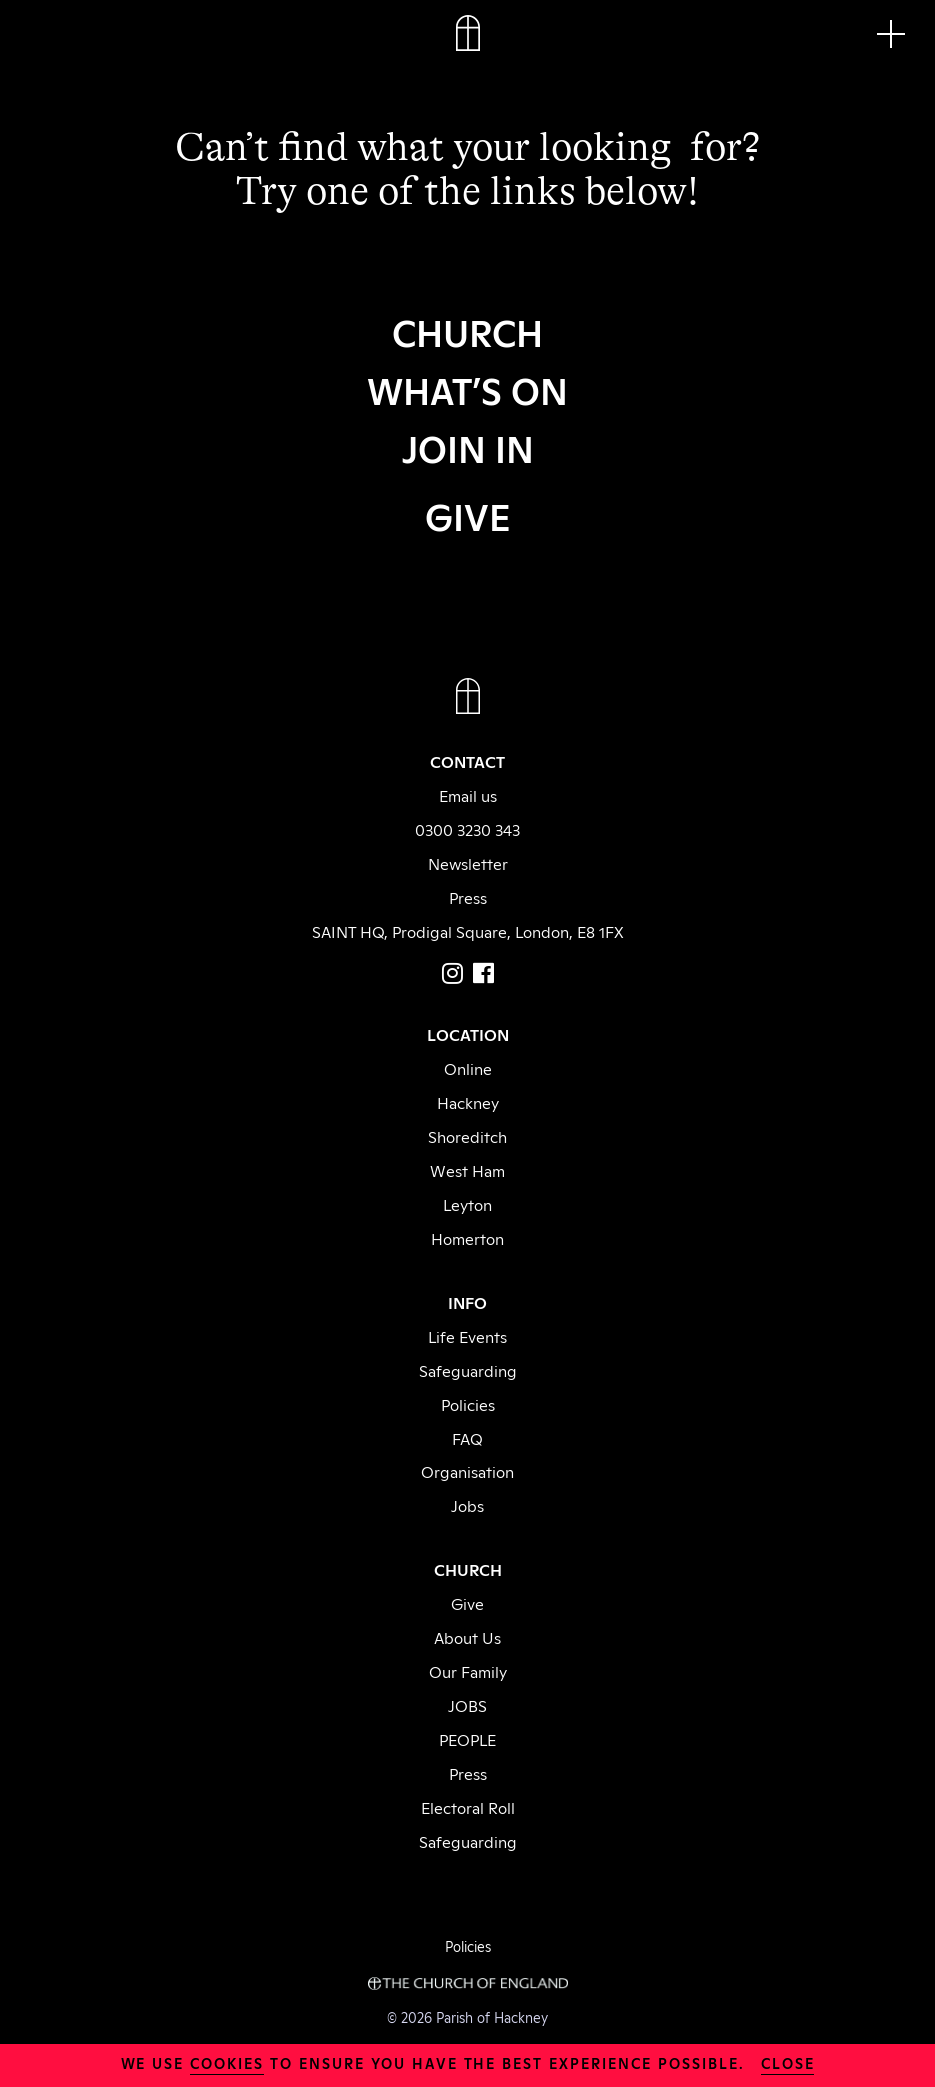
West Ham (467, 1170)
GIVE (468, 515)
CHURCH (467, 331)
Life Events (467, 1336)
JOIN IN (468, 447)
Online (468, 1068)
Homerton (467, 1238)
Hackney (468, 1102)
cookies (227, 2062)
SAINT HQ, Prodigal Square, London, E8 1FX (468, 931)
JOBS (467, 1705)
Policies (468, 1404)
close (788, 2062)
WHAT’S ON (467, 389)
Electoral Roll (468, 1807)
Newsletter (468, 863)
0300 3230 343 (467, 829)
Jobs (467, 1505)
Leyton (467, 1204)
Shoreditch (467, 1136)
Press (468, 897)
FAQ (467, 1438)
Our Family (468, 1671)
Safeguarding (468, 1370)
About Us (467, 1637)
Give (467, 1603)
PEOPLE (467, 1739)
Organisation (467, 1471)
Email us (468, 795)
